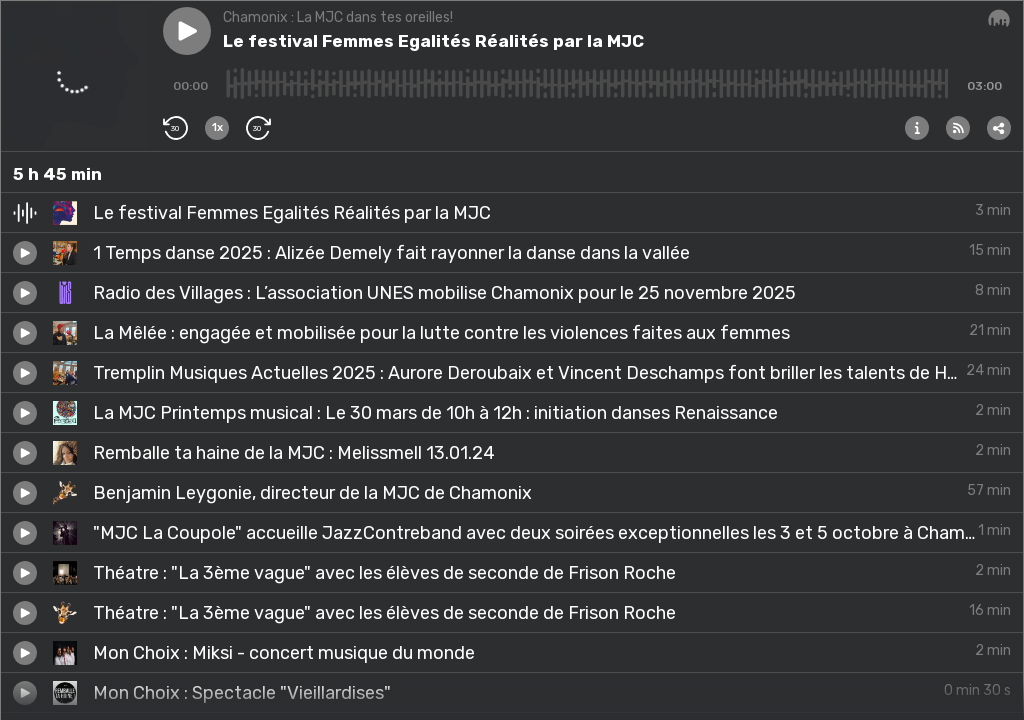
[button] (187, 31)
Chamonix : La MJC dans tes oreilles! (338, 17)
